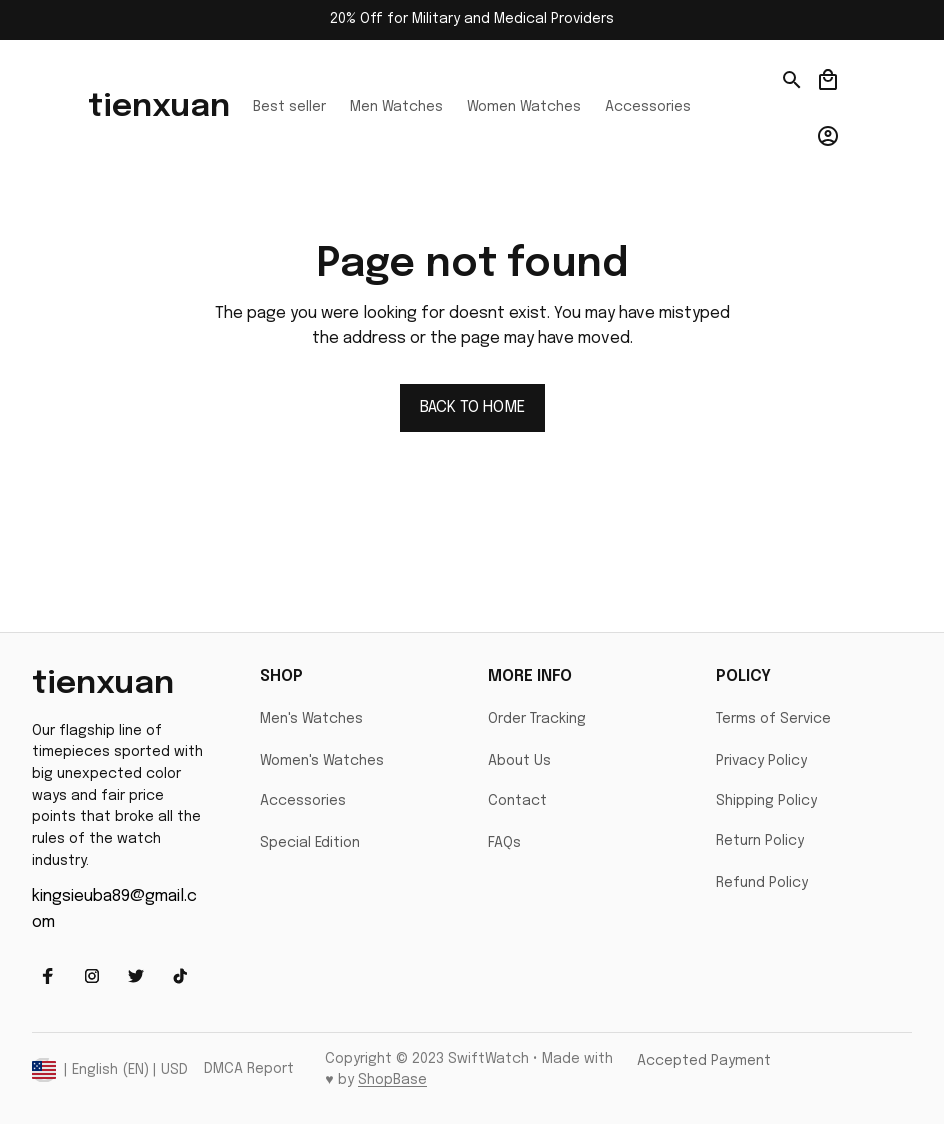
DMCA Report (249, 1069)
